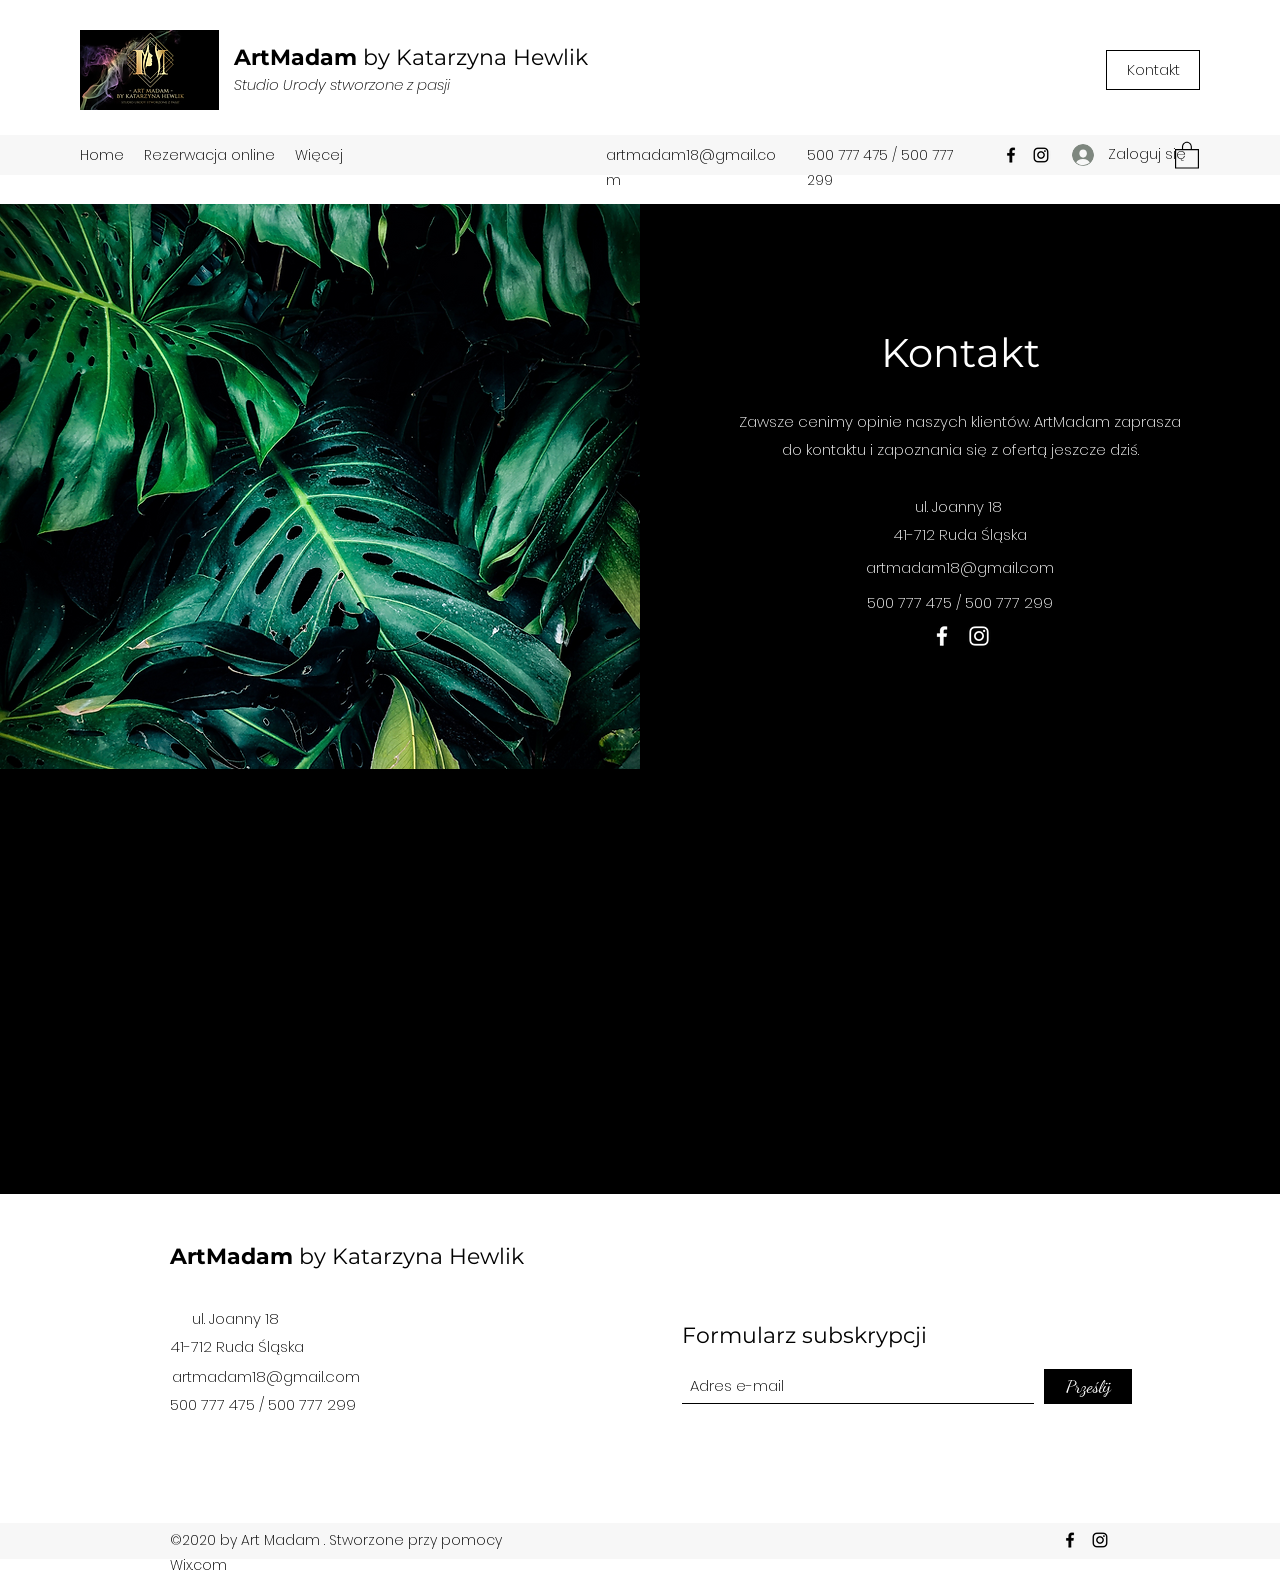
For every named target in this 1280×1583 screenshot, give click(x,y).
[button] (1187, 154)
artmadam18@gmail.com (960, 567)
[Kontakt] (1153, 70)
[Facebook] (1011, 155)
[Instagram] (1041, 155)
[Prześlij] (1088, 1386)
